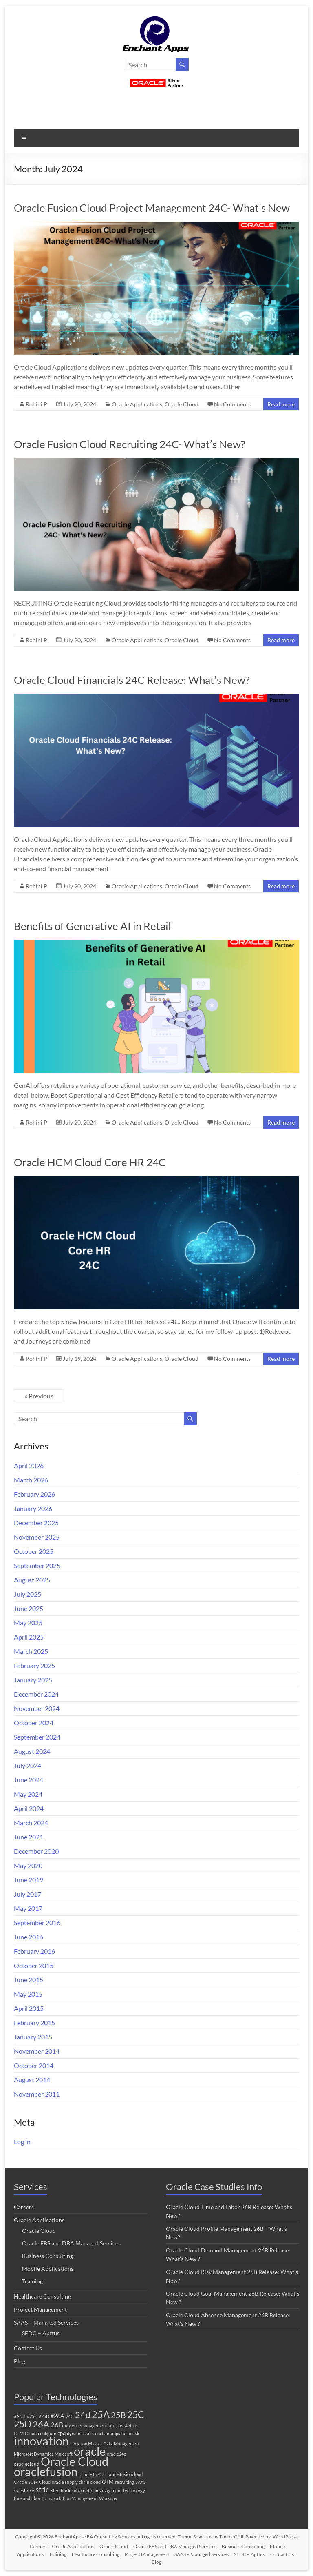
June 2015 (28, 1980)
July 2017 (27, 1894)
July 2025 (27, 1594)
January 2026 (33, 1508)
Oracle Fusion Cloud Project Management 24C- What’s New (152, 207)
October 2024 (33, 1722)
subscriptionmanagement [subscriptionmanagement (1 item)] (97, 2490)
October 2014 (33, 2065)
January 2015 (33, 2037)
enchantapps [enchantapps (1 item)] (107, 2433)
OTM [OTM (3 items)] (108, 2481)
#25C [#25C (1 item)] (32, 2416)
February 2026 (34, 1494)
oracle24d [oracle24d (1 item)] (116, 2453)
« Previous (38, 1396)
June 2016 (28, 1937)
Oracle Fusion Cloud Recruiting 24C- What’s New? (129, 443)
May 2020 (28, 1865)
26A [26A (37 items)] (41, 2424)
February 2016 (34, 1951)
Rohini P (36, 404)
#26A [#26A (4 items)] (57, 2415)
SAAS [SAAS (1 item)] (140, 2482)
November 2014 (37, 2051)
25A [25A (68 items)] (101, 2414)
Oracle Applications (137, 404)
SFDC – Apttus (41, 2333)
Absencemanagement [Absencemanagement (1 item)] (85, 2425)
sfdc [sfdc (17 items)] (42, 2489)
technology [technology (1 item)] (134, 2490)
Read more (281, 404)
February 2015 (34, 2022)
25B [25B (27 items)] (118, 2415)
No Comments (232, 404)
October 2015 (33, 1965)
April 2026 (29, 1465)
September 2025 (37, 1565)
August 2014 (32, 2079)
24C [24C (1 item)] (70, 2416)
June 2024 (28, 1780)
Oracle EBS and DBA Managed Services (71, 2243)
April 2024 (29, 1808)
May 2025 (28, 1622)
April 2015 (29, 2008)
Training (32, 2281)
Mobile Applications (47, 2268)
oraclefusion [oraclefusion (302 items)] (45, 2471)
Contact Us (28, 2348)
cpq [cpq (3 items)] (61, 2433)
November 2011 (37, 2094)
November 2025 (37, 1537)
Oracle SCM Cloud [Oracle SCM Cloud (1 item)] (32, 2482)
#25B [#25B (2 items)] (20, 2416)
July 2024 (27, 1765)
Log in (22, 2142)
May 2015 (28, 1994)
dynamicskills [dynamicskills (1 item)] (80, 2433)
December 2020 (36, 1851)
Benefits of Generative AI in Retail (92, 925)
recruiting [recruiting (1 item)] (124, 2482)
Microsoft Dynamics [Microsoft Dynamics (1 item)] (33, 2453)
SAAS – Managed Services (46, 2322)
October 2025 (33, 1551)
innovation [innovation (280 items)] (41, 2441)
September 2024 (37, 1737)
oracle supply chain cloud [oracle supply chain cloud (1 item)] (76, 2482)
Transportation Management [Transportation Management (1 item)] (70, 2498)
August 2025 (32, 1580)
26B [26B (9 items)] (57, 2425)
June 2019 (28, 1880)
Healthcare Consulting (42, 2296)
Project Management (40, 2309)
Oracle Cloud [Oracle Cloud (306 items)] (74, 2461)
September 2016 (37, 1922)
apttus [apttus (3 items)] (115, 2425)
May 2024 (28, 1794)
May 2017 (28, 1908)
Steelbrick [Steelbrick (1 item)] (61, 2490)
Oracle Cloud (181, 404)
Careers (24, 2206)
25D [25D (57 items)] (22, 2424)
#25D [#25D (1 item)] (44, 2416)
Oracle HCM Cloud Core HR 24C (90, 1162)
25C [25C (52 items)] (135, 2414)
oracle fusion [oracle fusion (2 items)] (92, 2474)
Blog (19, 2361)
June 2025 (28, 1608)
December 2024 (36, 1694)
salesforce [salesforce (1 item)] (24, 2490)
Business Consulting (47, 2255)
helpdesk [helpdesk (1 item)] (130, 2433)
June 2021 (28, 1837)
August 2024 (32, 1751)
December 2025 (36, 1523)
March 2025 (31, 1651)
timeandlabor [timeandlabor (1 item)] (27, 2498)
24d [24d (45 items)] (82, 2414)
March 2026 (31, 1480)
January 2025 (33, 1680)
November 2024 (37, 1708)
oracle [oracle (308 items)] (90, 2451)
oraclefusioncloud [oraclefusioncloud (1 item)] (125, 2474)
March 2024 (31, 1822)
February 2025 (34, 1665)
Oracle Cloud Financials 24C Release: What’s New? (131, 679)
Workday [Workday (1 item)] (108, 2498)
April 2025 (29, 1637)
